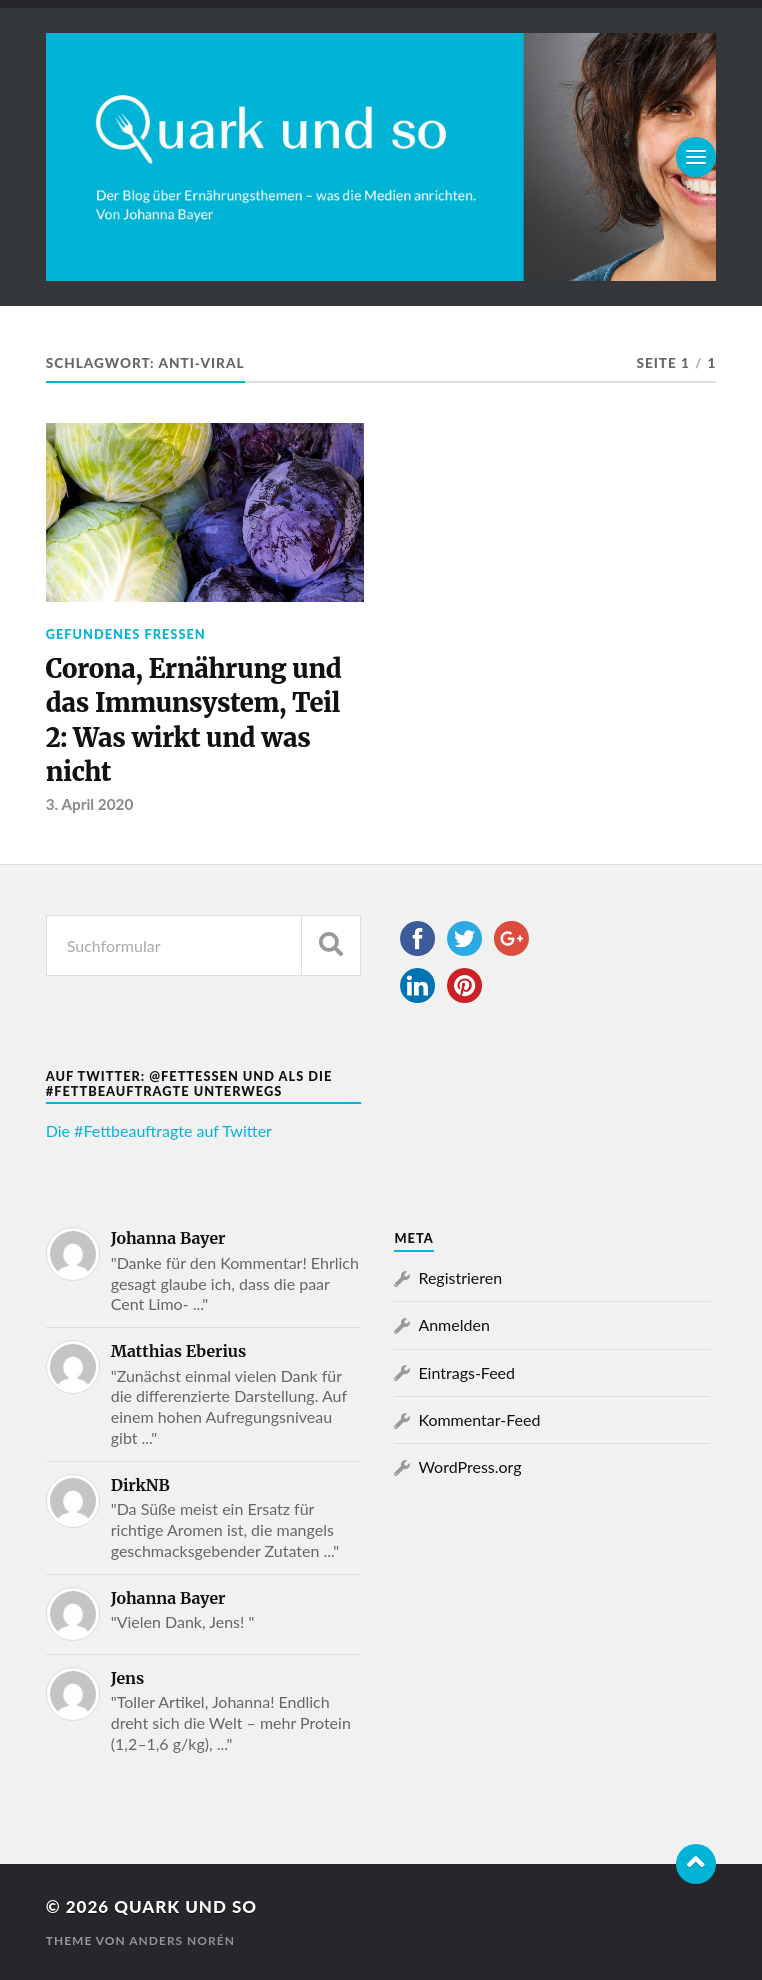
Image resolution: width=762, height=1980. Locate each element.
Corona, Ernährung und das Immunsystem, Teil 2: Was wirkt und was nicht (194, 720)
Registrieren (460, 1277)
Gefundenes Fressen (126, 634)
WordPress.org (469, 1466)
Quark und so (185, 1906)
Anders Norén (182, 1940)
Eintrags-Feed (466, 1372)
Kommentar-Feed (479, 1419)
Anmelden (453, 1324)
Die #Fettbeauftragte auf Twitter (159, 1130)
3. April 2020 (90, 804)
